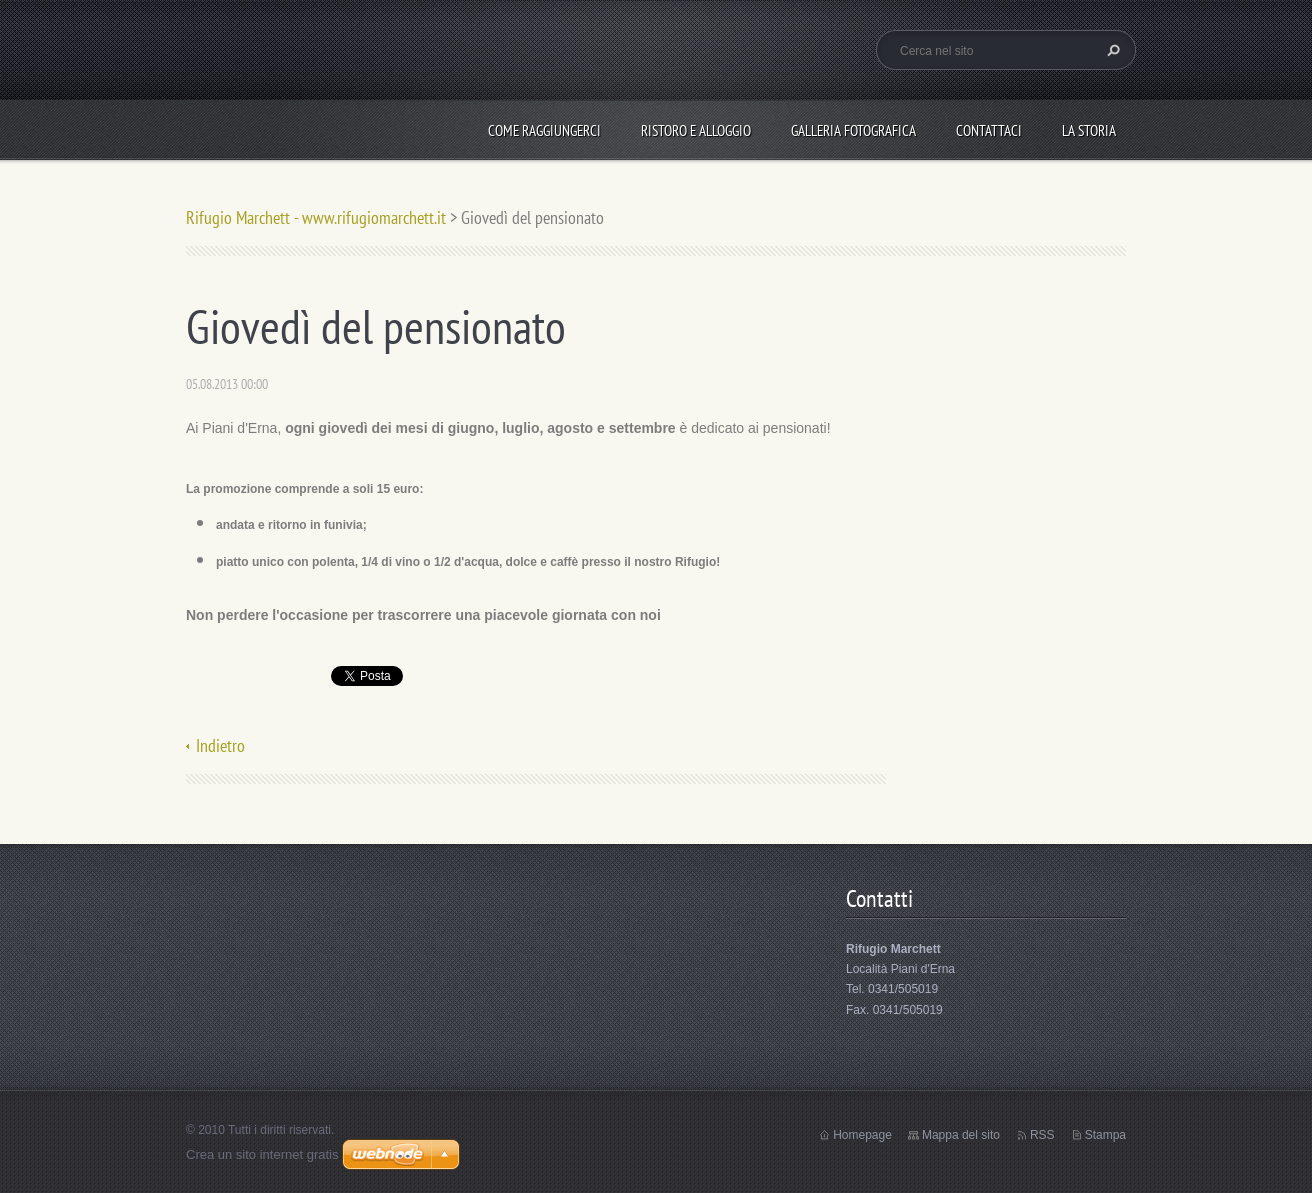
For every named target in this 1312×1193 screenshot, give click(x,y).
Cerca (1111, 50)
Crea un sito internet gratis (262, 1154)
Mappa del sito (961, 1135)
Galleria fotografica (853, 130)
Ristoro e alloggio (696, 130)
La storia (1089, 130)
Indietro (220, 745)
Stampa (1105, 1135)
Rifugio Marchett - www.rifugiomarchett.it (316, 217)
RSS (1042, 1135)
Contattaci (989, 130)
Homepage (862, 1135)
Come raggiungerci (544, 130)
